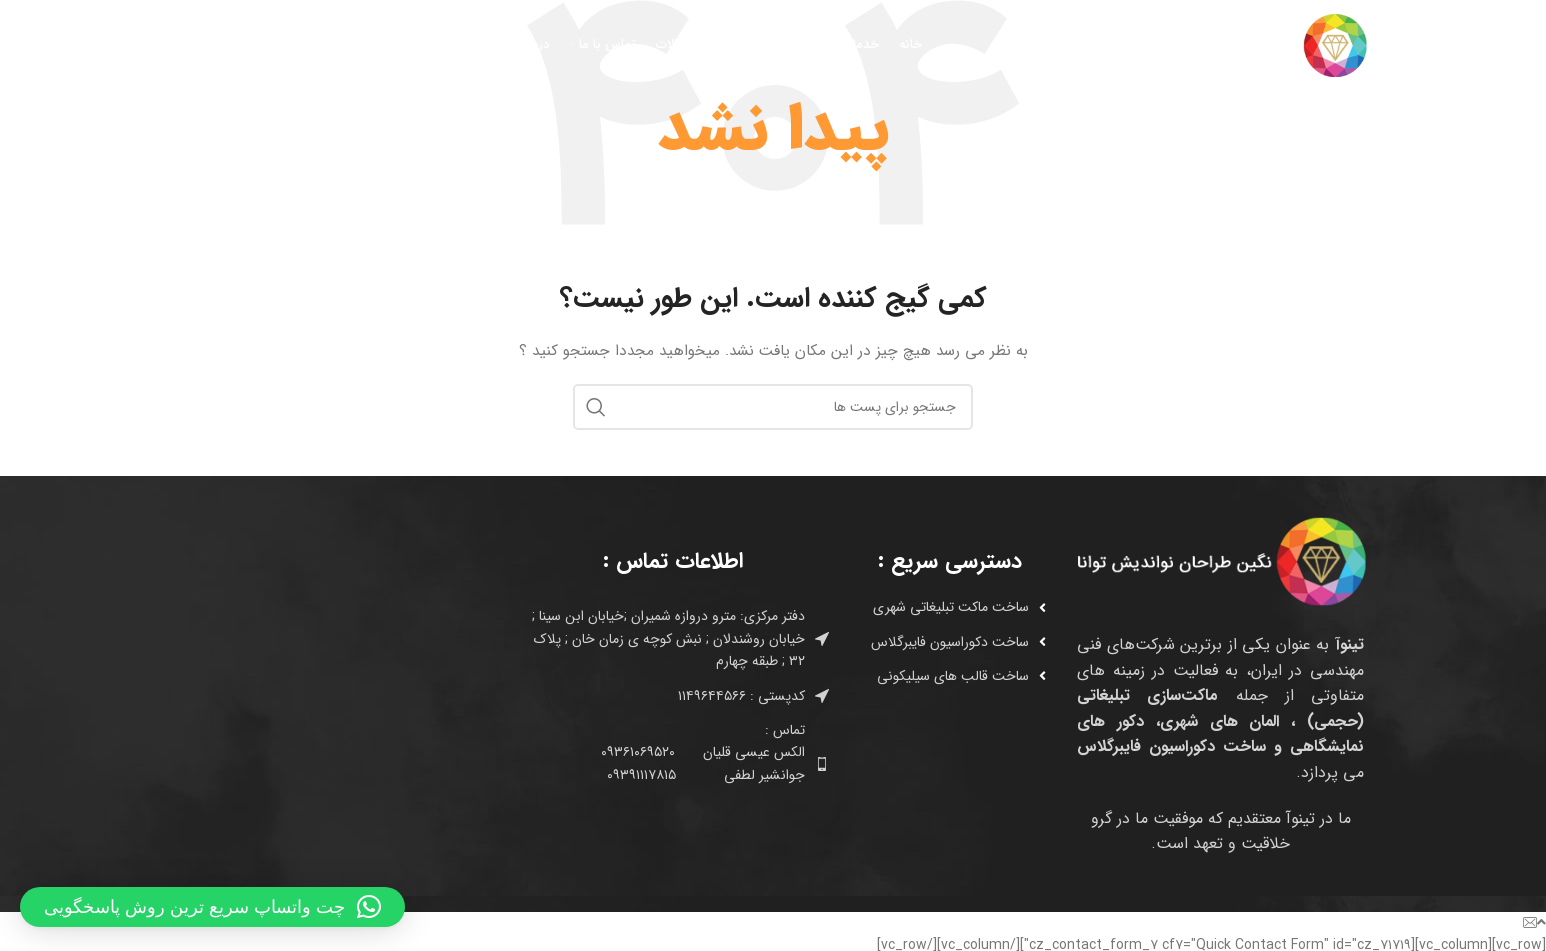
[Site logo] (1264, 44)
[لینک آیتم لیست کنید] (942, 607)
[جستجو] (187, 45)
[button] (212, 907)
